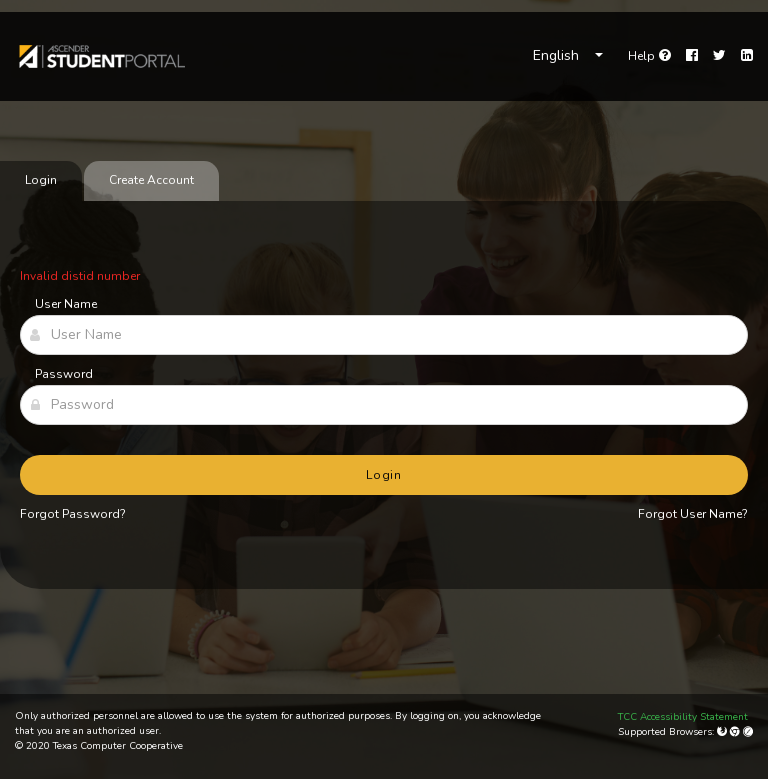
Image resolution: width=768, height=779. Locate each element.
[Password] (384, 405)
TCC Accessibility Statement (683, 717)
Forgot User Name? (693, 514)
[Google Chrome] (736, 732)
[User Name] (384, 335)
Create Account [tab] (151, 180)
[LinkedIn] (747, 56)
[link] (101, 56)
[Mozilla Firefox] (723, 732)
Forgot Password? (73, 514)
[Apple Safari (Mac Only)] (748, 732)
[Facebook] (692, 56)
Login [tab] (41, 180)
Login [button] (384, 475)
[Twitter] (719, 56)
